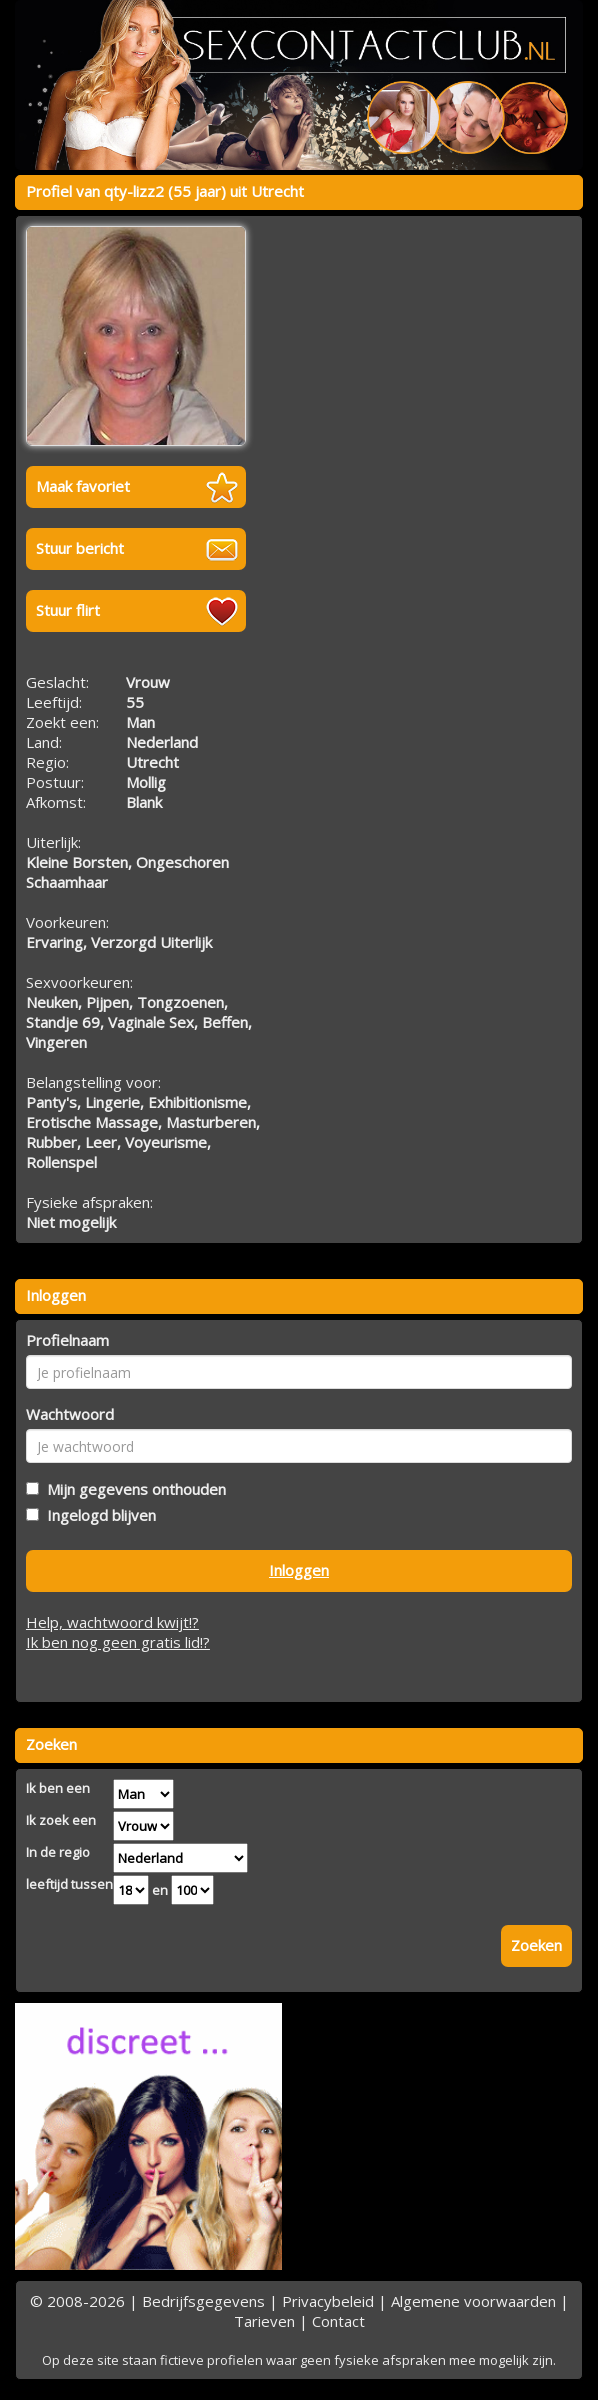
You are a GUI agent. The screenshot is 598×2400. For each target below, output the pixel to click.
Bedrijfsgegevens (203, 2301)
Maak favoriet (83, 486)
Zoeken (536, 1945)
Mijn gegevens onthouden (132, 1489)
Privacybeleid (328, 2301)
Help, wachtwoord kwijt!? (112, 1622)
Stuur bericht (80, 548)
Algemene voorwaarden (473, 2301)
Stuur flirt (68, 610)
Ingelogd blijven (97, 1515)
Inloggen (299, 1570)
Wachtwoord (70, 1414)
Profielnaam (67, 1340)
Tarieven (264, 2321)
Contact (338, 2321)
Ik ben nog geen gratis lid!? (118, 1642)
